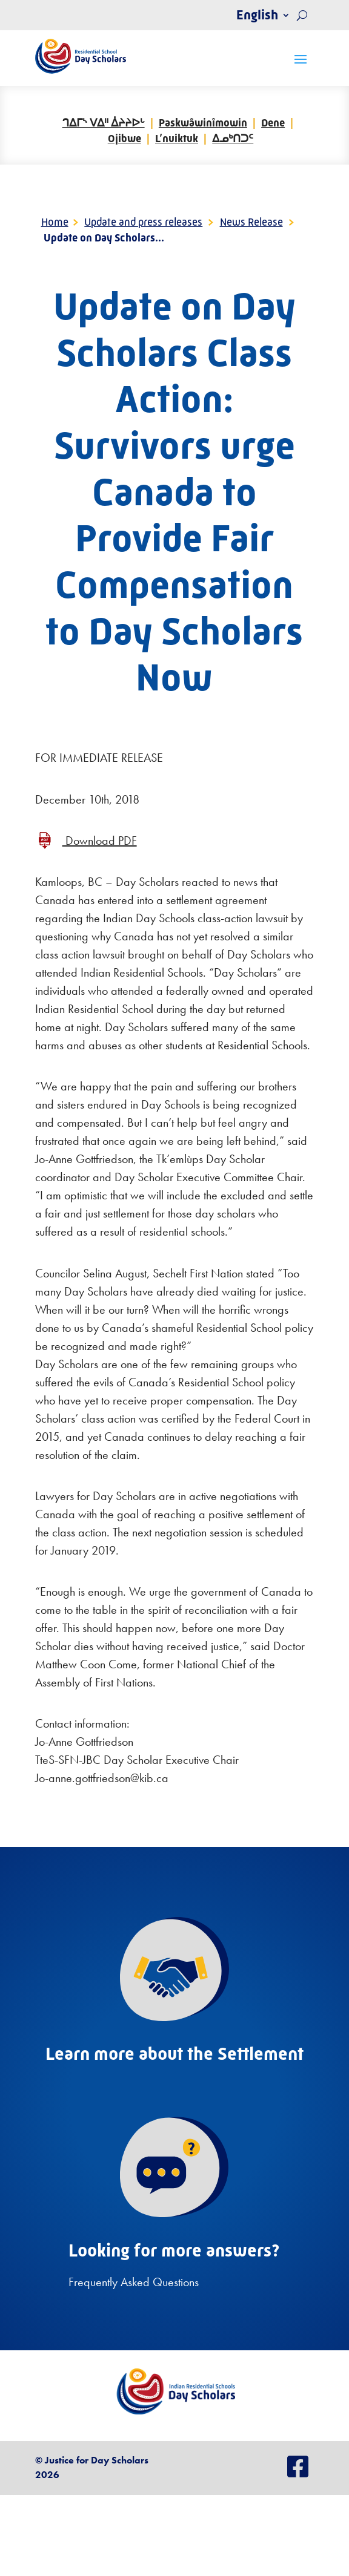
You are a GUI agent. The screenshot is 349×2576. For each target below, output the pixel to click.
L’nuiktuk (176, 139)
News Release (251, 222)
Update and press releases (143, 222)
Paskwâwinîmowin (203, 123)
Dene (273, 123)
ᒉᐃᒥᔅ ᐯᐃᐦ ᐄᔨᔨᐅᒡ (103, 123)
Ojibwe (124, 139)
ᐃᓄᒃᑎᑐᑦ (232, 139)
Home (54, 222)
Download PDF (99, 840)
